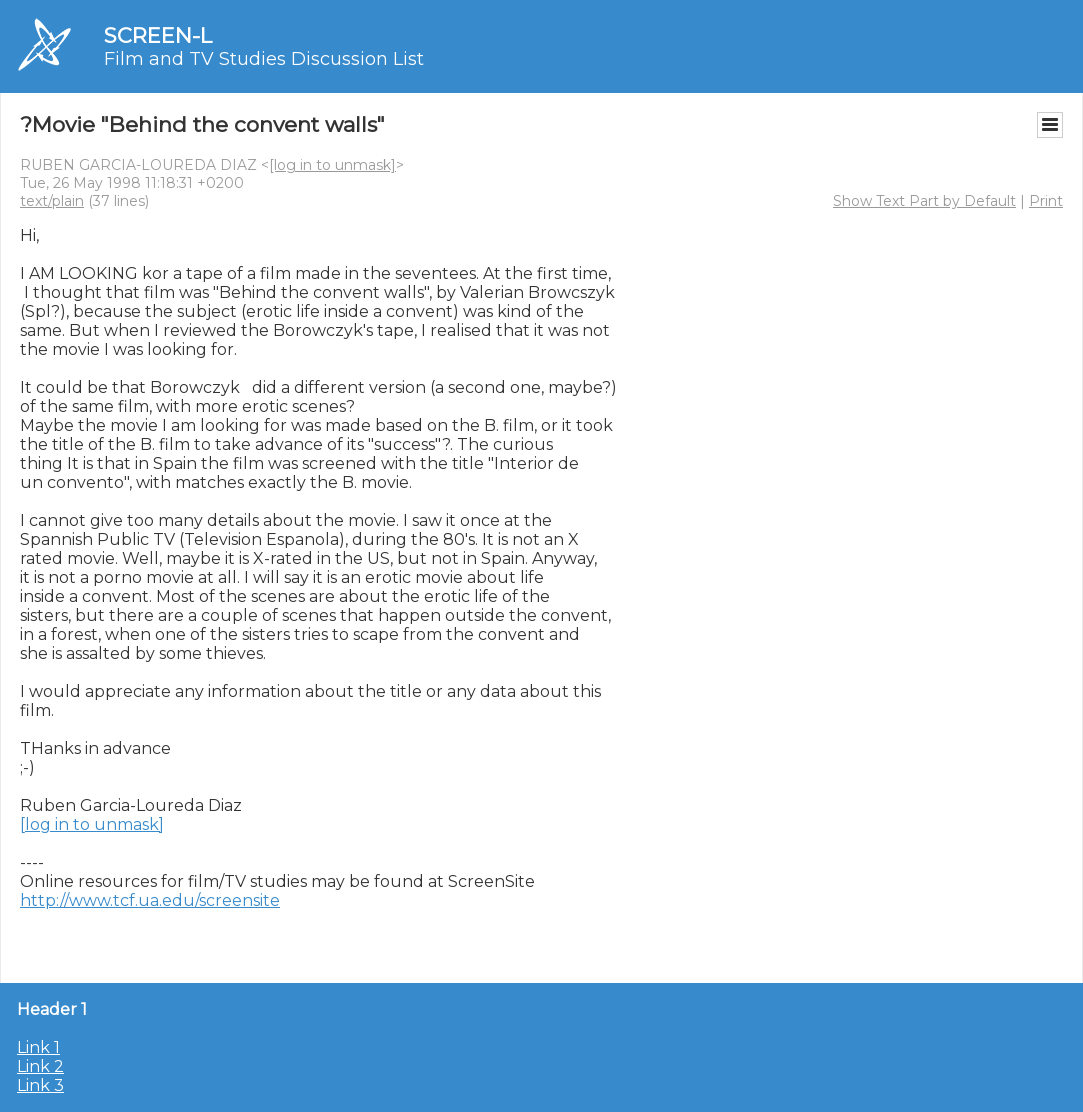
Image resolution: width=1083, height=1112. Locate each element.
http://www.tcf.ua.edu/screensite (150, 900)
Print (1046, 201)
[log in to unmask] (332, 165)
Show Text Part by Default (924, 201)
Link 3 (40, 1085)
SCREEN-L (158, 35)
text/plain (52, 201)
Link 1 (38, 1047)
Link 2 (40, 1066)
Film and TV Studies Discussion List (264, 59)
